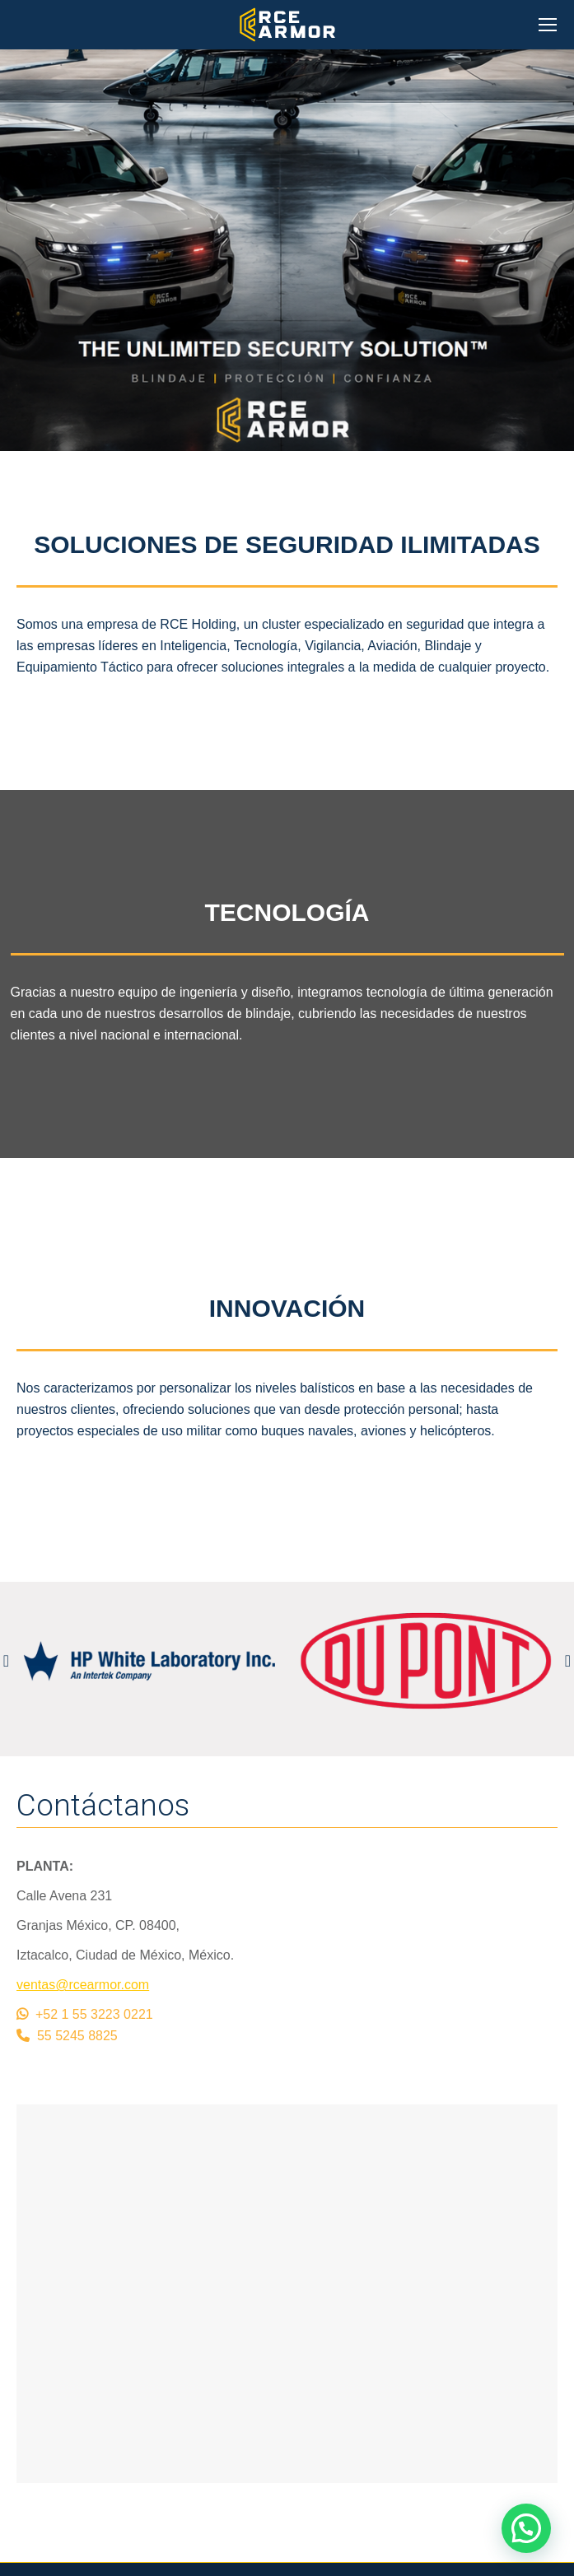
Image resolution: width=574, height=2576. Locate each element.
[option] (149, 1661)
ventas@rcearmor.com (82, 1985)
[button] (526, 2528)
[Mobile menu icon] (548, 25)
